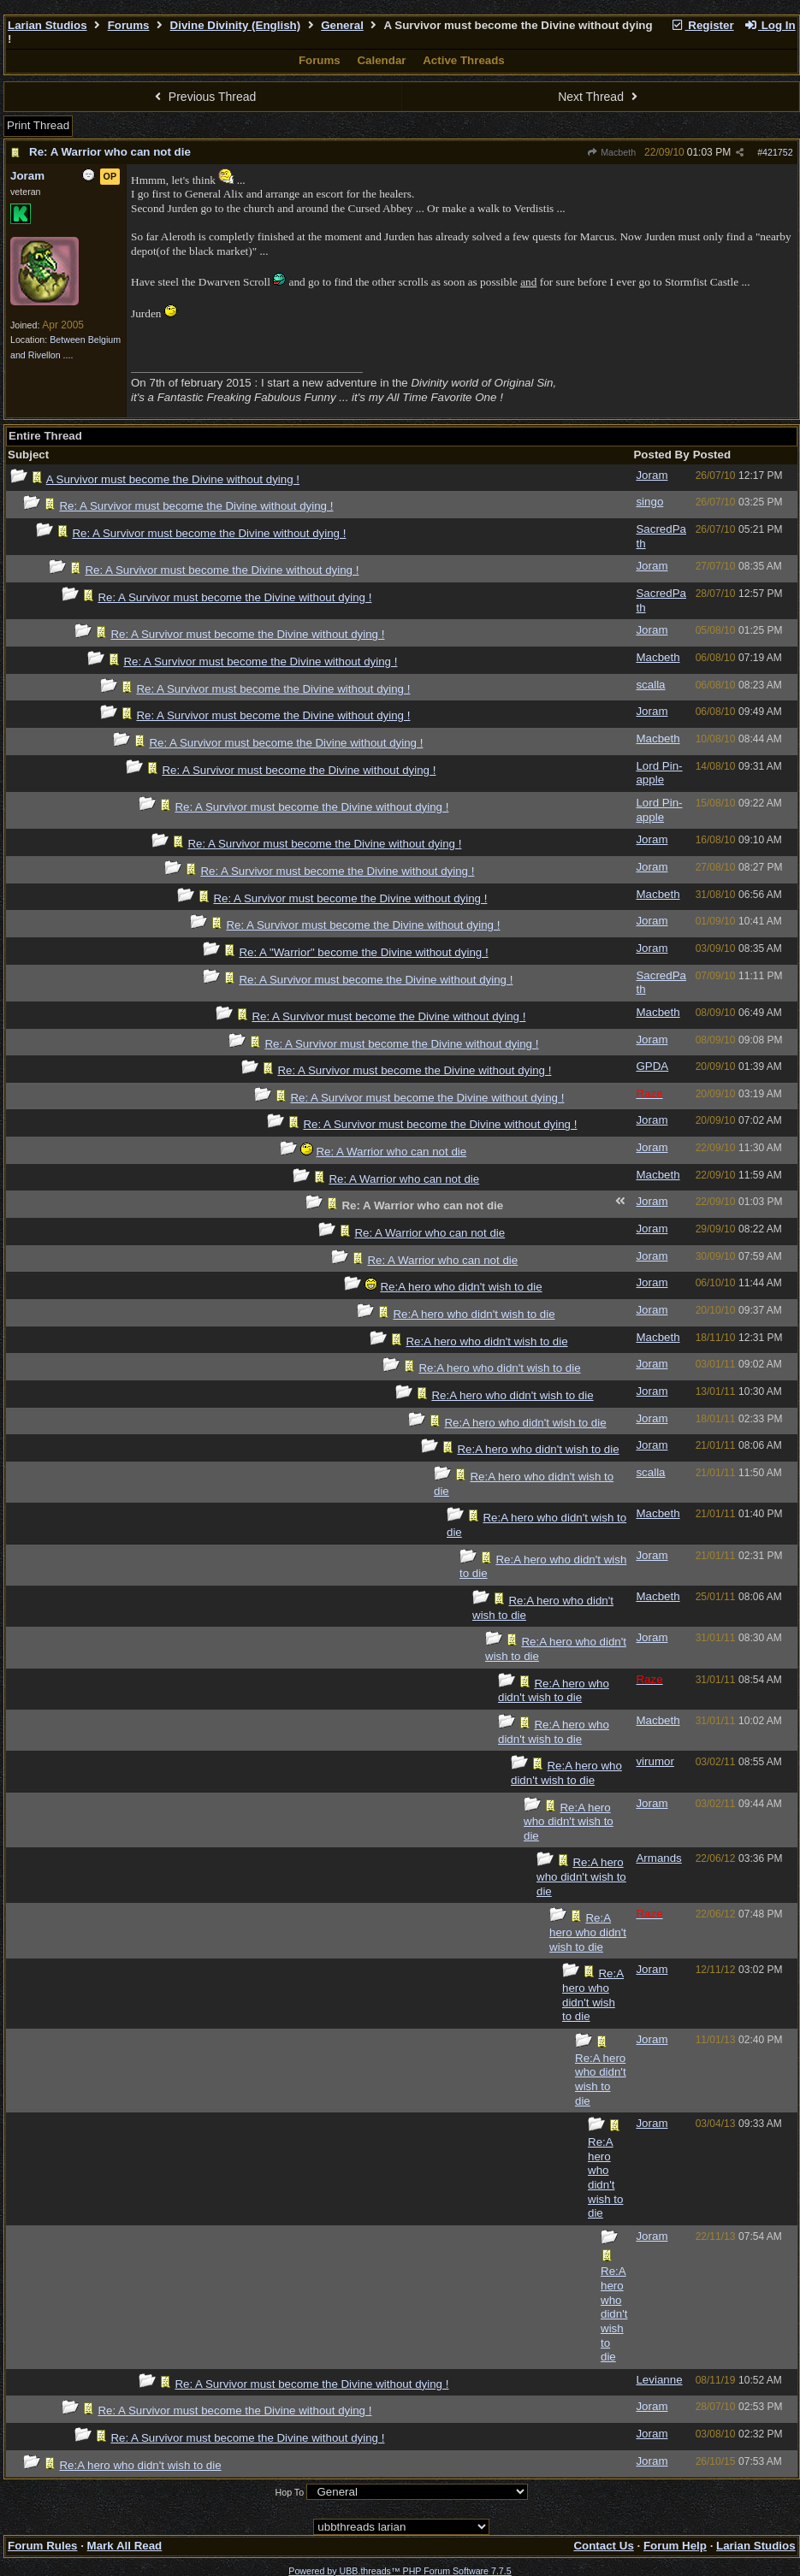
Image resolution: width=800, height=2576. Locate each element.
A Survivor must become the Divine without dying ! (172, 479)
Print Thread (38, 125)
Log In (769, 25)
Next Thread (600, 96)
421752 (777, 152)
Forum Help (675, 2545)
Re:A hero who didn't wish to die (461, 1286)
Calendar (381, 60)
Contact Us (603, 2545)
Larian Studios (47, 25)
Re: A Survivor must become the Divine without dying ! (196, 505)
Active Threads (464, 60)
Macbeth (611, 152)
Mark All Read (125, 2545)
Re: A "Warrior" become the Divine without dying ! (363, 952)
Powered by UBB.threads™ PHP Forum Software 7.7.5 (399, 2571)
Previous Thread (203, 96)
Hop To (290, 2492)
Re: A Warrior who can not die (110, 151)
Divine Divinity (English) (235, 25)
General (342, 25)
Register (702, 25)
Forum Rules (42, 2545)
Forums (129, 25)
